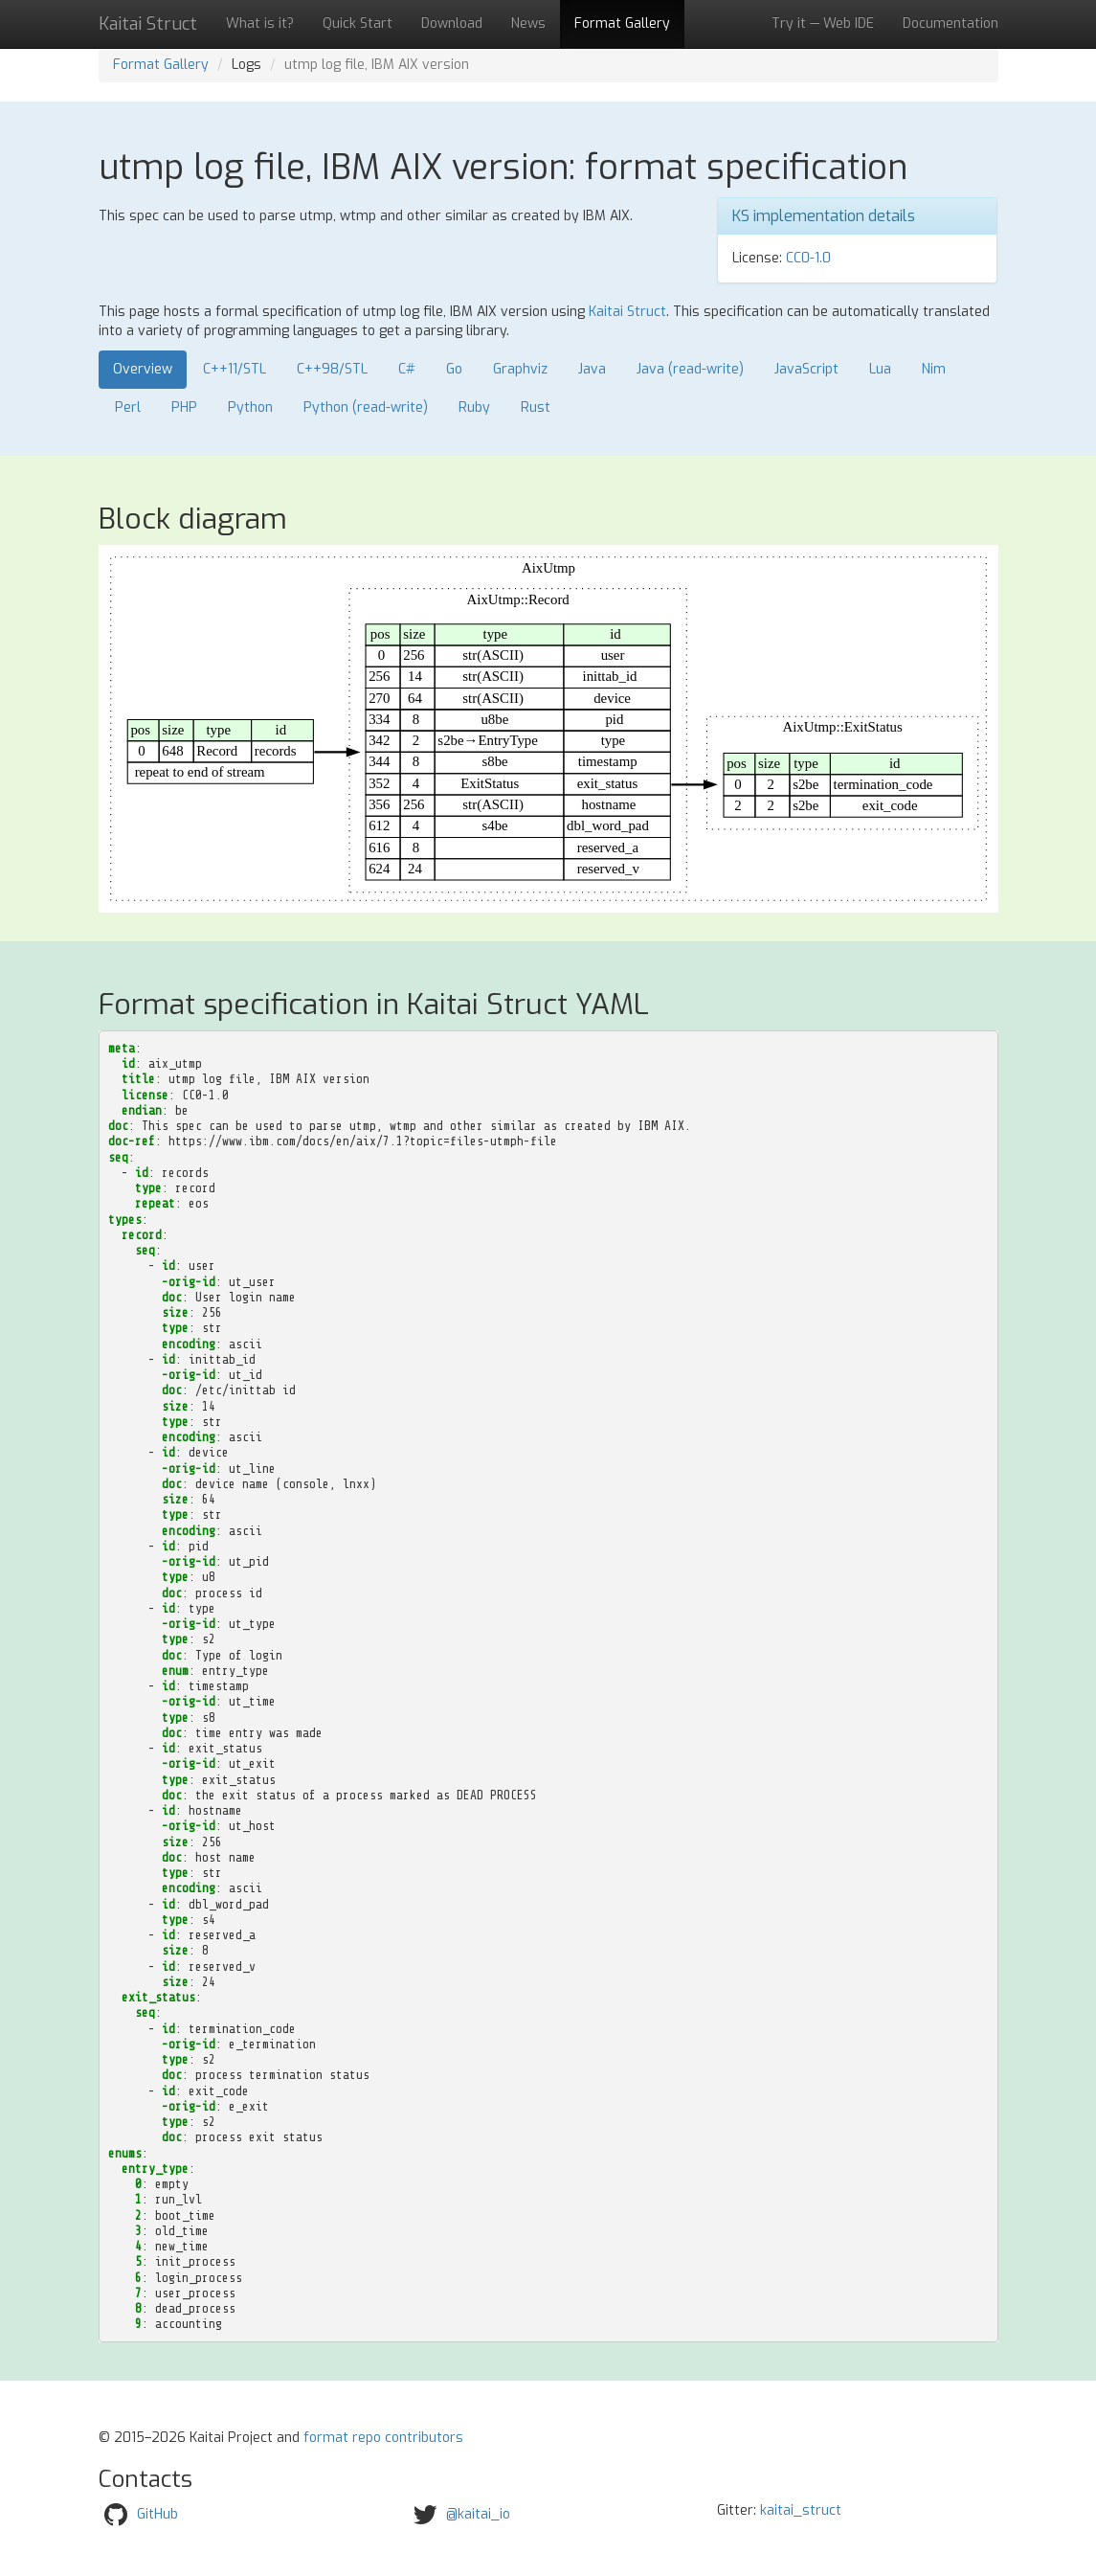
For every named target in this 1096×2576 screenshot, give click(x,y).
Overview (142, 369)
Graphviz (520, 369)
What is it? (260, 23)
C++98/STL (332, 369)
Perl (128, 407)
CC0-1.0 (808, 258)
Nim (934, 369)
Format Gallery (622, 23)
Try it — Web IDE (823, 23)
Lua (880, 369)
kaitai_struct (800, 2510)
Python (250, 407)
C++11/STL (234, 369)
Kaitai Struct (627, 312)
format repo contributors (383, 2438)
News (528, 23)
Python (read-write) (365, 407)
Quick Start (357, 23)
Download (451, 23)
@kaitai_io (478, 2514)
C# (406, 369)
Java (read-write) (690, 369)
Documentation (950, 23)
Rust (535, 407)
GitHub (157, 2514)
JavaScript (806, 369)
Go (454, 369)
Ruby (474, 407)
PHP (184, 407)
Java (592, 369)
